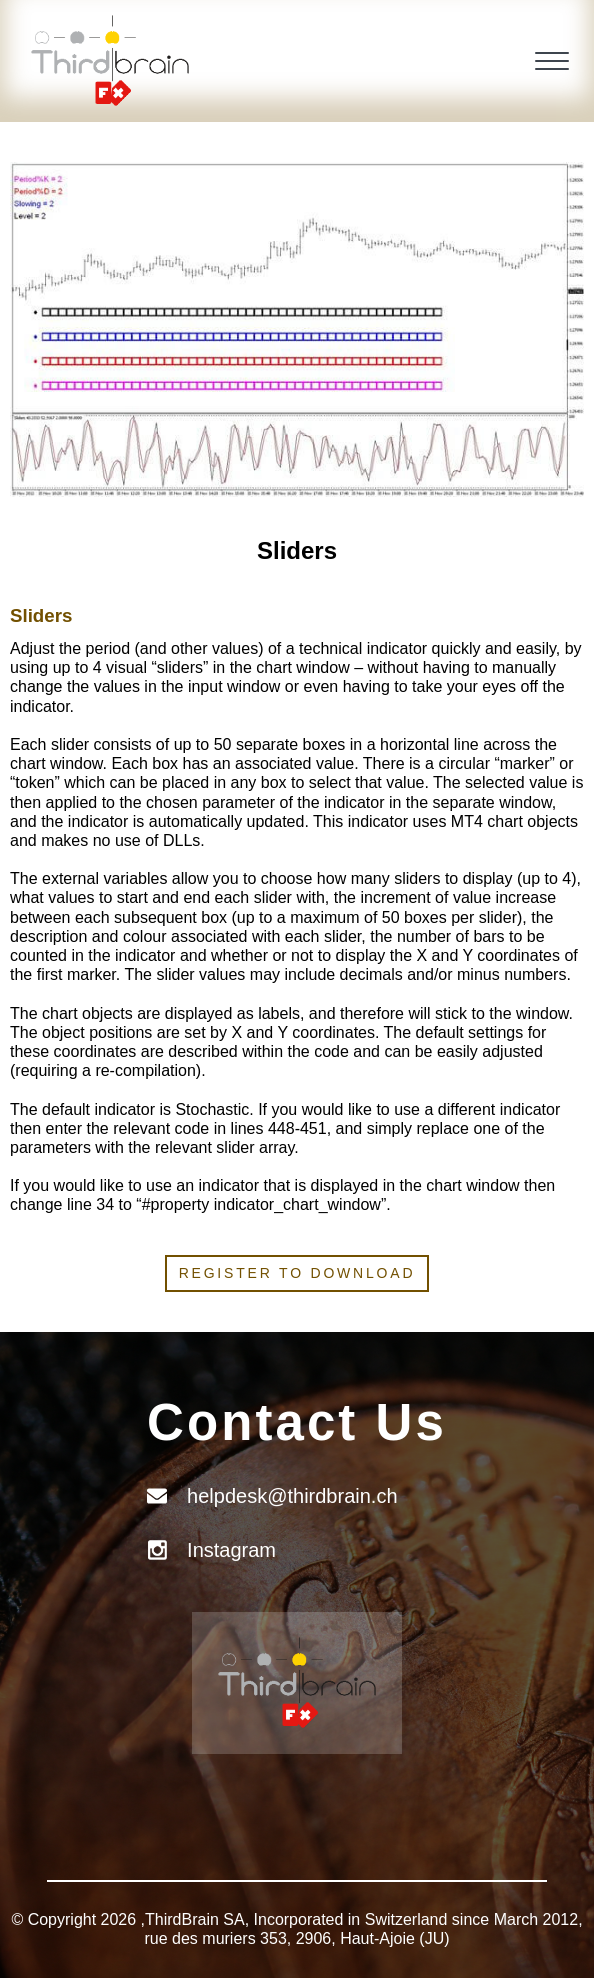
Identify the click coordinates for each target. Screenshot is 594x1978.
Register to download (297, 1273)
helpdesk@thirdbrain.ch (292, 1496)
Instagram (231, 1550)
